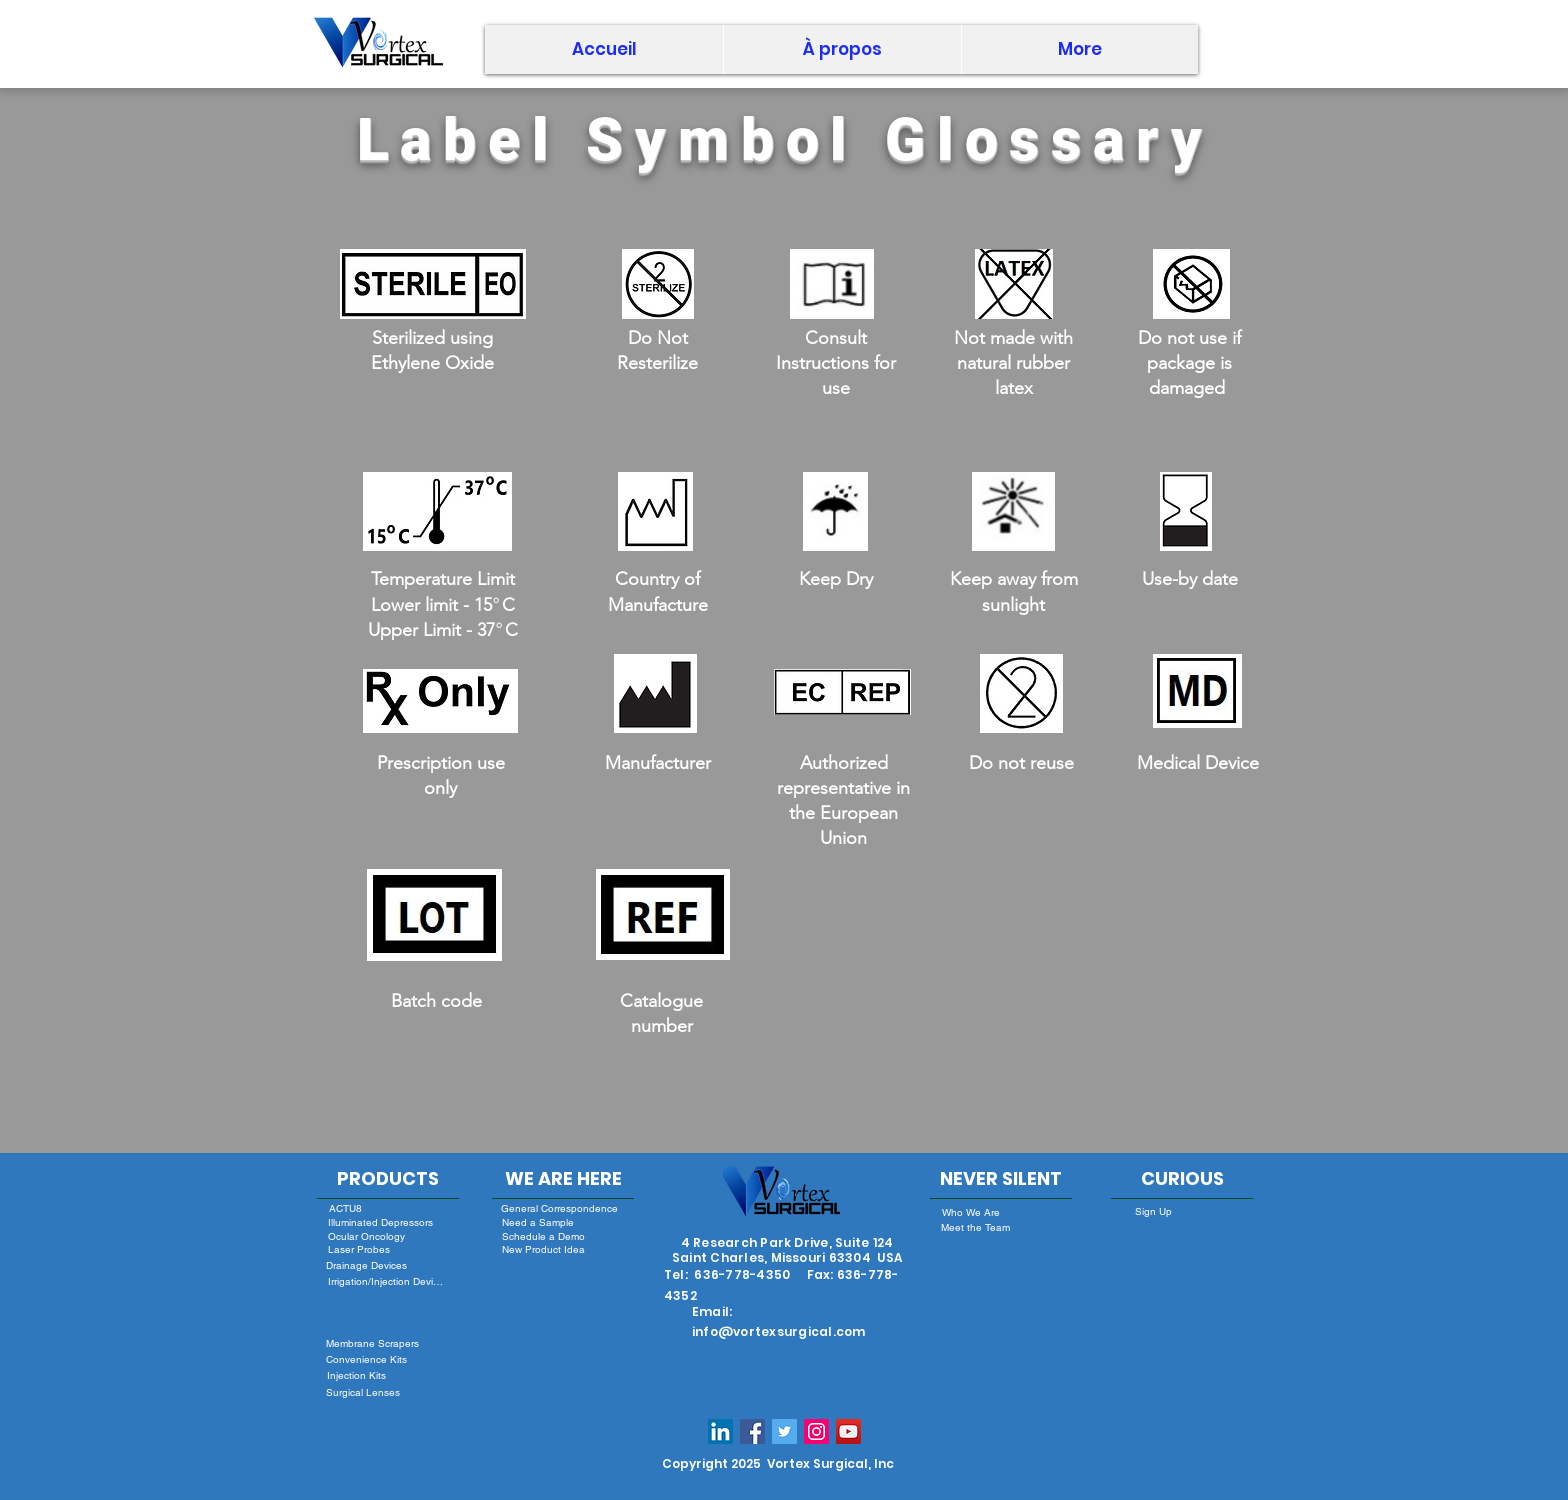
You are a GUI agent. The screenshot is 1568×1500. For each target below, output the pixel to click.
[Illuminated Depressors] (380, 1222)
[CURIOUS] (1182, 1179)
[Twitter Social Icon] (784, 1431)
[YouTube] (848, 1431)
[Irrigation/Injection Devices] (386, 1281)
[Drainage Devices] (366, 1265)
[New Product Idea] (543, 1249)
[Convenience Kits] (366, 1359)
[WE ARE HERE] (563, 1179)
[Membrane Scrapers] (372, 1343)
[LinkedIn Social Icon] (720, 1431)
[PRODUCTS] (388, 1179)
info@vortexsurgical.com (779, 1331)
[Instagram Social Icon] (816, 1431)
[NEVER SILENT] (1001, 1179)
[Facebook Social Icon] (752, 1431)
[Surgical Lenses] (362, 1392)
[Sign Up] (1153, 1211)
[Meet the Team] (975, 1227)
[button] (842, 49)
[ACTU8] (345, 1208)
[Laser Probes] (358, 1249)
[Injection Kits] (356, 1375)
